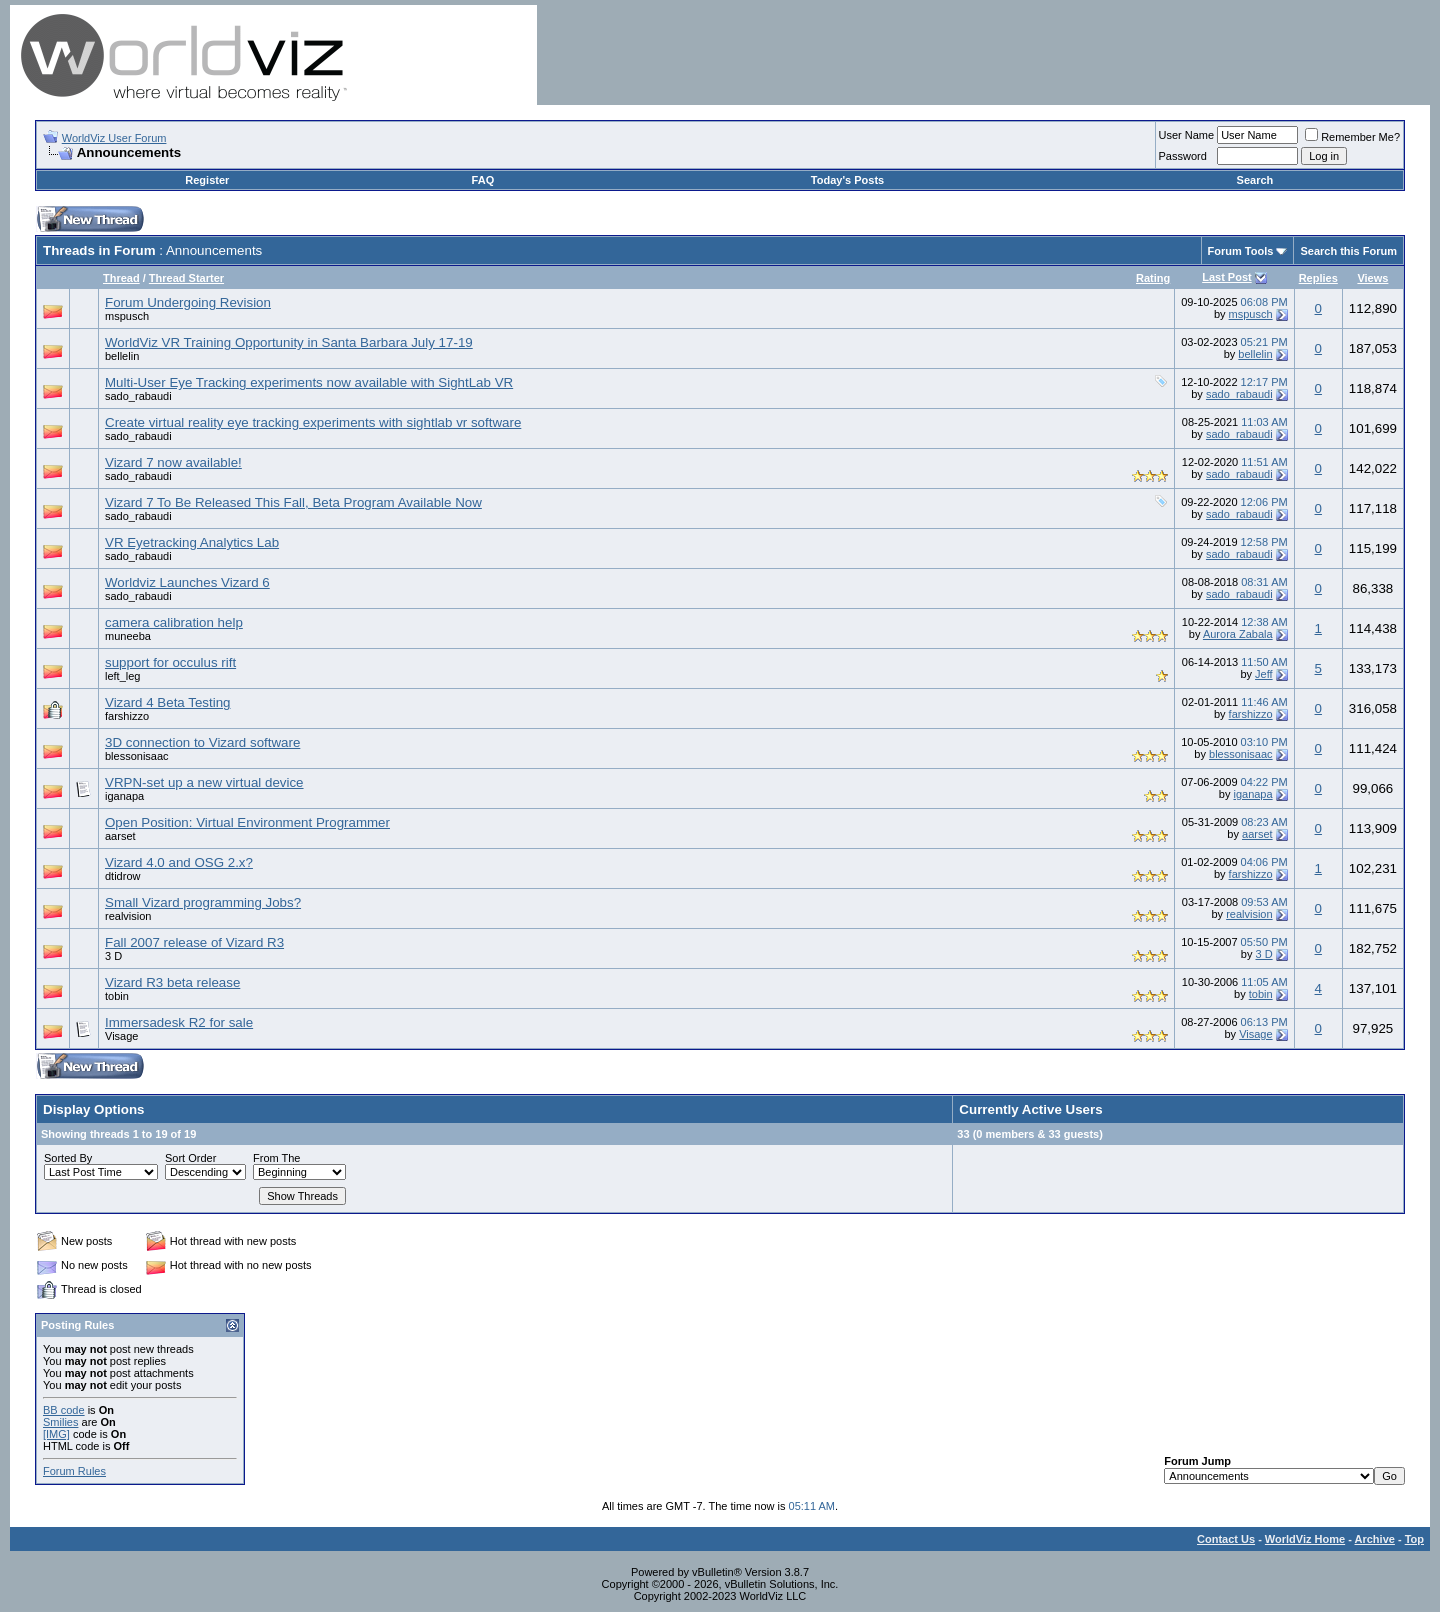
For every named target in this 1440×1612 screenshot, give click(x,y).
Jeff (1264, 674)
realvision (128, 916)
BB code (64, 1410)
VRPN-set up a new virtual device (204, 782)
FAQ (483, 180)
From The (276, 1158)
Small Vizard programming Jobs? (203, 902)
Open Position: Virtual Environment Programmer (247, 822)
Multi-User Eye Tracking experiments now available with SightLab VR (309, 382)
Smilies (60, 1422)
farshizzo (127, 716)
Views (1372, 278)
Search (1255, 180)
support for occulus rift (170, 662)
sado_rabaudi (138, 396)
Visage (121, 1036)
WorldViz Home (1305, 1539)
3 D (113, 956)
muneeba (128, 636)
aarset (120, 836)
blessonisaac (137, 756)
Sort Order (190, 1158)
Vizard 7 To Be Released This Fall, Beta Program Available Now (293, 502)
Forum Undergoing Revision (188, 302)
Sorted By (68, 1158)
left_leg (122, 676)
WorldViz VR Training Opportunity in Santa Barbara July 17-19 (289, 342)
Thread (121, 278)
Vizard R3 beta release (172, 982)
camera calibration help (174, 622)
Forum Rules (74, 1471)
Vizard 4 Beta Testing (167, 702)
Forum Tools (1241, 251)
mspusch (127, 316)
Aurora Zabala (1238, 634)
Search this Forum (1348, 251)
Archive (1375, 1539)
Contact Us (1226, 1539)
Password (1183, 156)
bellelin (122, 356)
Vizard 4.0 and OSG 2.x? (179, 862)
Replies (1318, 278)
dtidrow (122, 876)
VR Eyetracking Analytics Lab (192, 542)
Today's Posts (847, 180)
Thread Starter (186, 278)
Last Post (1227, 277)
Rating (1153, 278)
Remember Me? (1352, 137)
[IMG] (56, 1434)
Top (1414, 1539)
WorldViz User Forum (114, 138)
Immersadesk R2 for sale (179, 1022)
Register (207, 180)
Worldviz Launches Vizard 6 (187, 582)
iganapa (124, 796)
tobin (117, 996)
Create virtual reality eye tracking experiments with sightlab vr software (313, 422)
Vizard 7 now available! (173, 462)
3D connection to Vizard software (202, 742)
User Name (1187, 135)
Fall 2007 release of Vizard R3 (194, 942)
